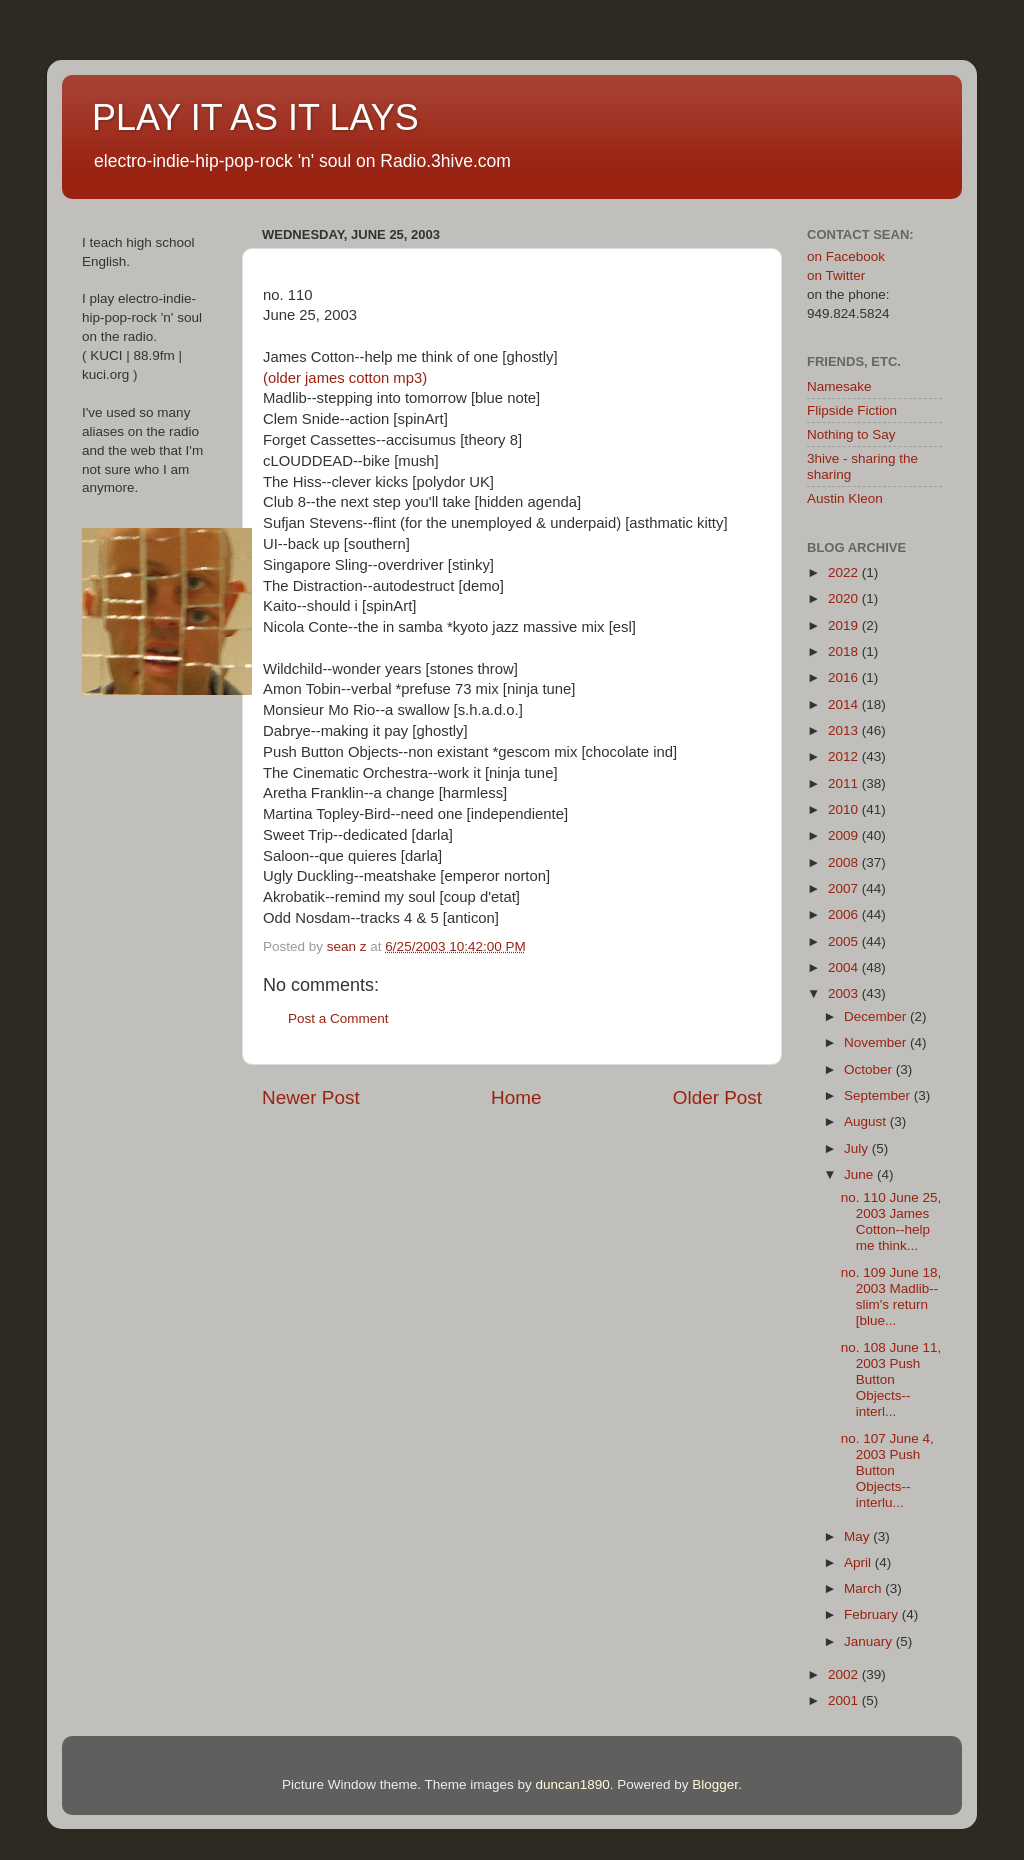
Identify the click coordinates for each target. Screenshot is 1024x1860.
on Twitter (836, 275)
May (858, 1536)
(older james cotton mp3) (345, 378)
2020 (845, 598)
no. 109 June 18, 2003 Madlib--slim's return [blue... (891, 1297)
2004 (845, 967)
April (859, 1562)
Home (516, 1097)
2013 (845, 730)
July (858, 1148)
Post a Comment (338, 1018)
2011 (845, 783)
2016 (845, 677)
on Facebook (846, 256)
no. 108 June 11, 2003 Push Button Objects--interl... (891, 1380)
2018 (845, 651)
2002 (845, 1674)
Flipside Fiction (852, 410)
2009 (845, 835)
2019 (845, 625)
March (864, 1588)
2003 (845, 993)
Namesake (839, 386)
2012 (845, 756)
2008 (845, 862)
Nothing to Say (851, 434)
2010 (845, 809)
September (879, 1095)
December (877, 1016)
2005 (845, 941)
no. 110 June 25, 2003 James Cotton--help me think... (891, 1222)
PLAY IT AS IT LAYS (255, 117)
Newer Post (311, 1097)
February (873, 1614)
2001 (845, 1700)
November (877, 1042)
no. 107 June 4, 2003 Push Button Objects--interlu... (887, 1471)
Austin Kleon (845, 498)
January (870, 1641)
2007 (845, 888)
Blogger (715, 1784)
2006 (845, 914)
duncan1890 (572, 1784)
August (867, 1121)
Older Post (717, 1097)
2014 (845, 704)
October (870, 1069)
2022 (845, 572)
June (860, 1174)
